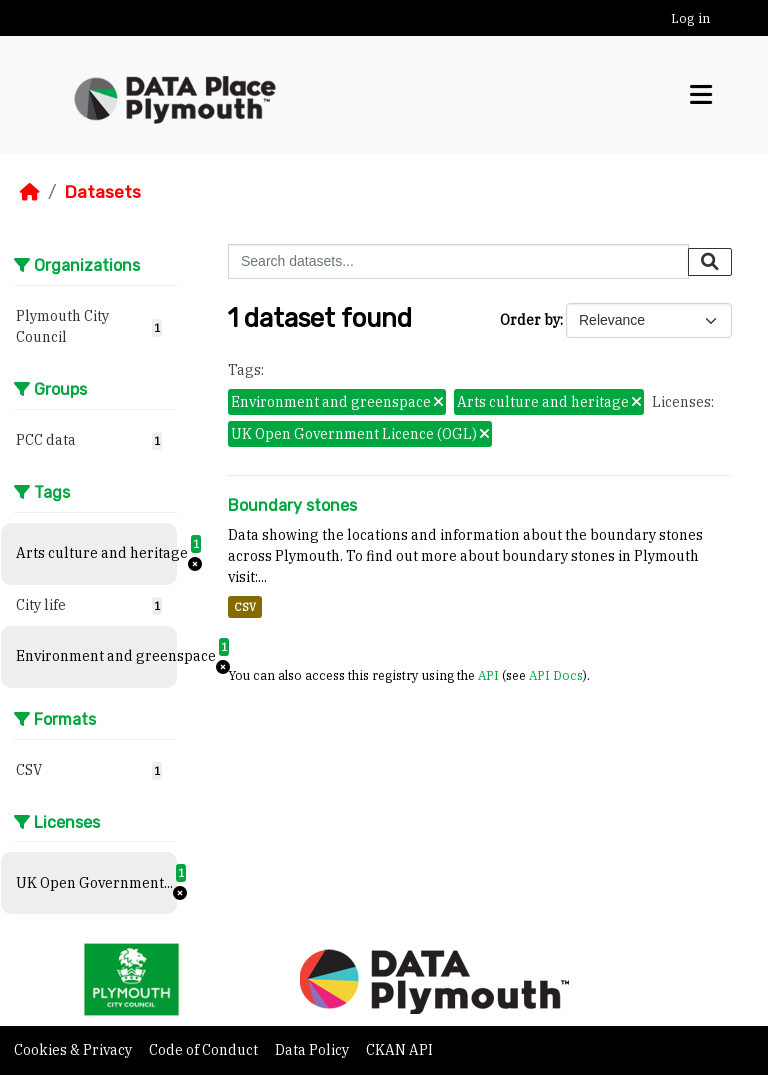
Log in (690, 18)
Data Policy (313, 1050)
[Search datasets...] (458, 261)
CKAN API (399, 1050)
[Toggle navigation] (701, 95)
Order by (530, 320)
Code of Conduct (205, 1050)
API (488, 675)
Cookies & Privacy (74, 1050)
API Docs (556, 675)
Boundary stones (292, 505)
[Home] (30, 192)
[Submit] (710, 262)
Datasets (102, 192)
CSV (245, 607)
